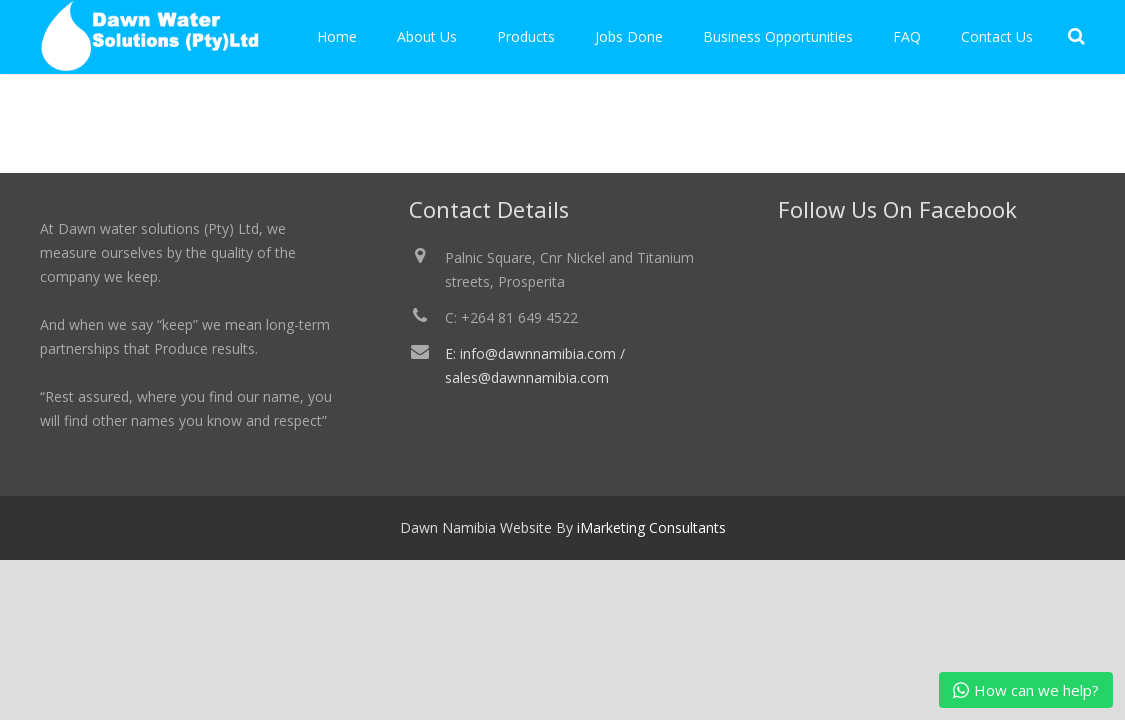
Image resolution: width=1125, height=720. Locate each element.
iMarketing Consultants (651, 527)
